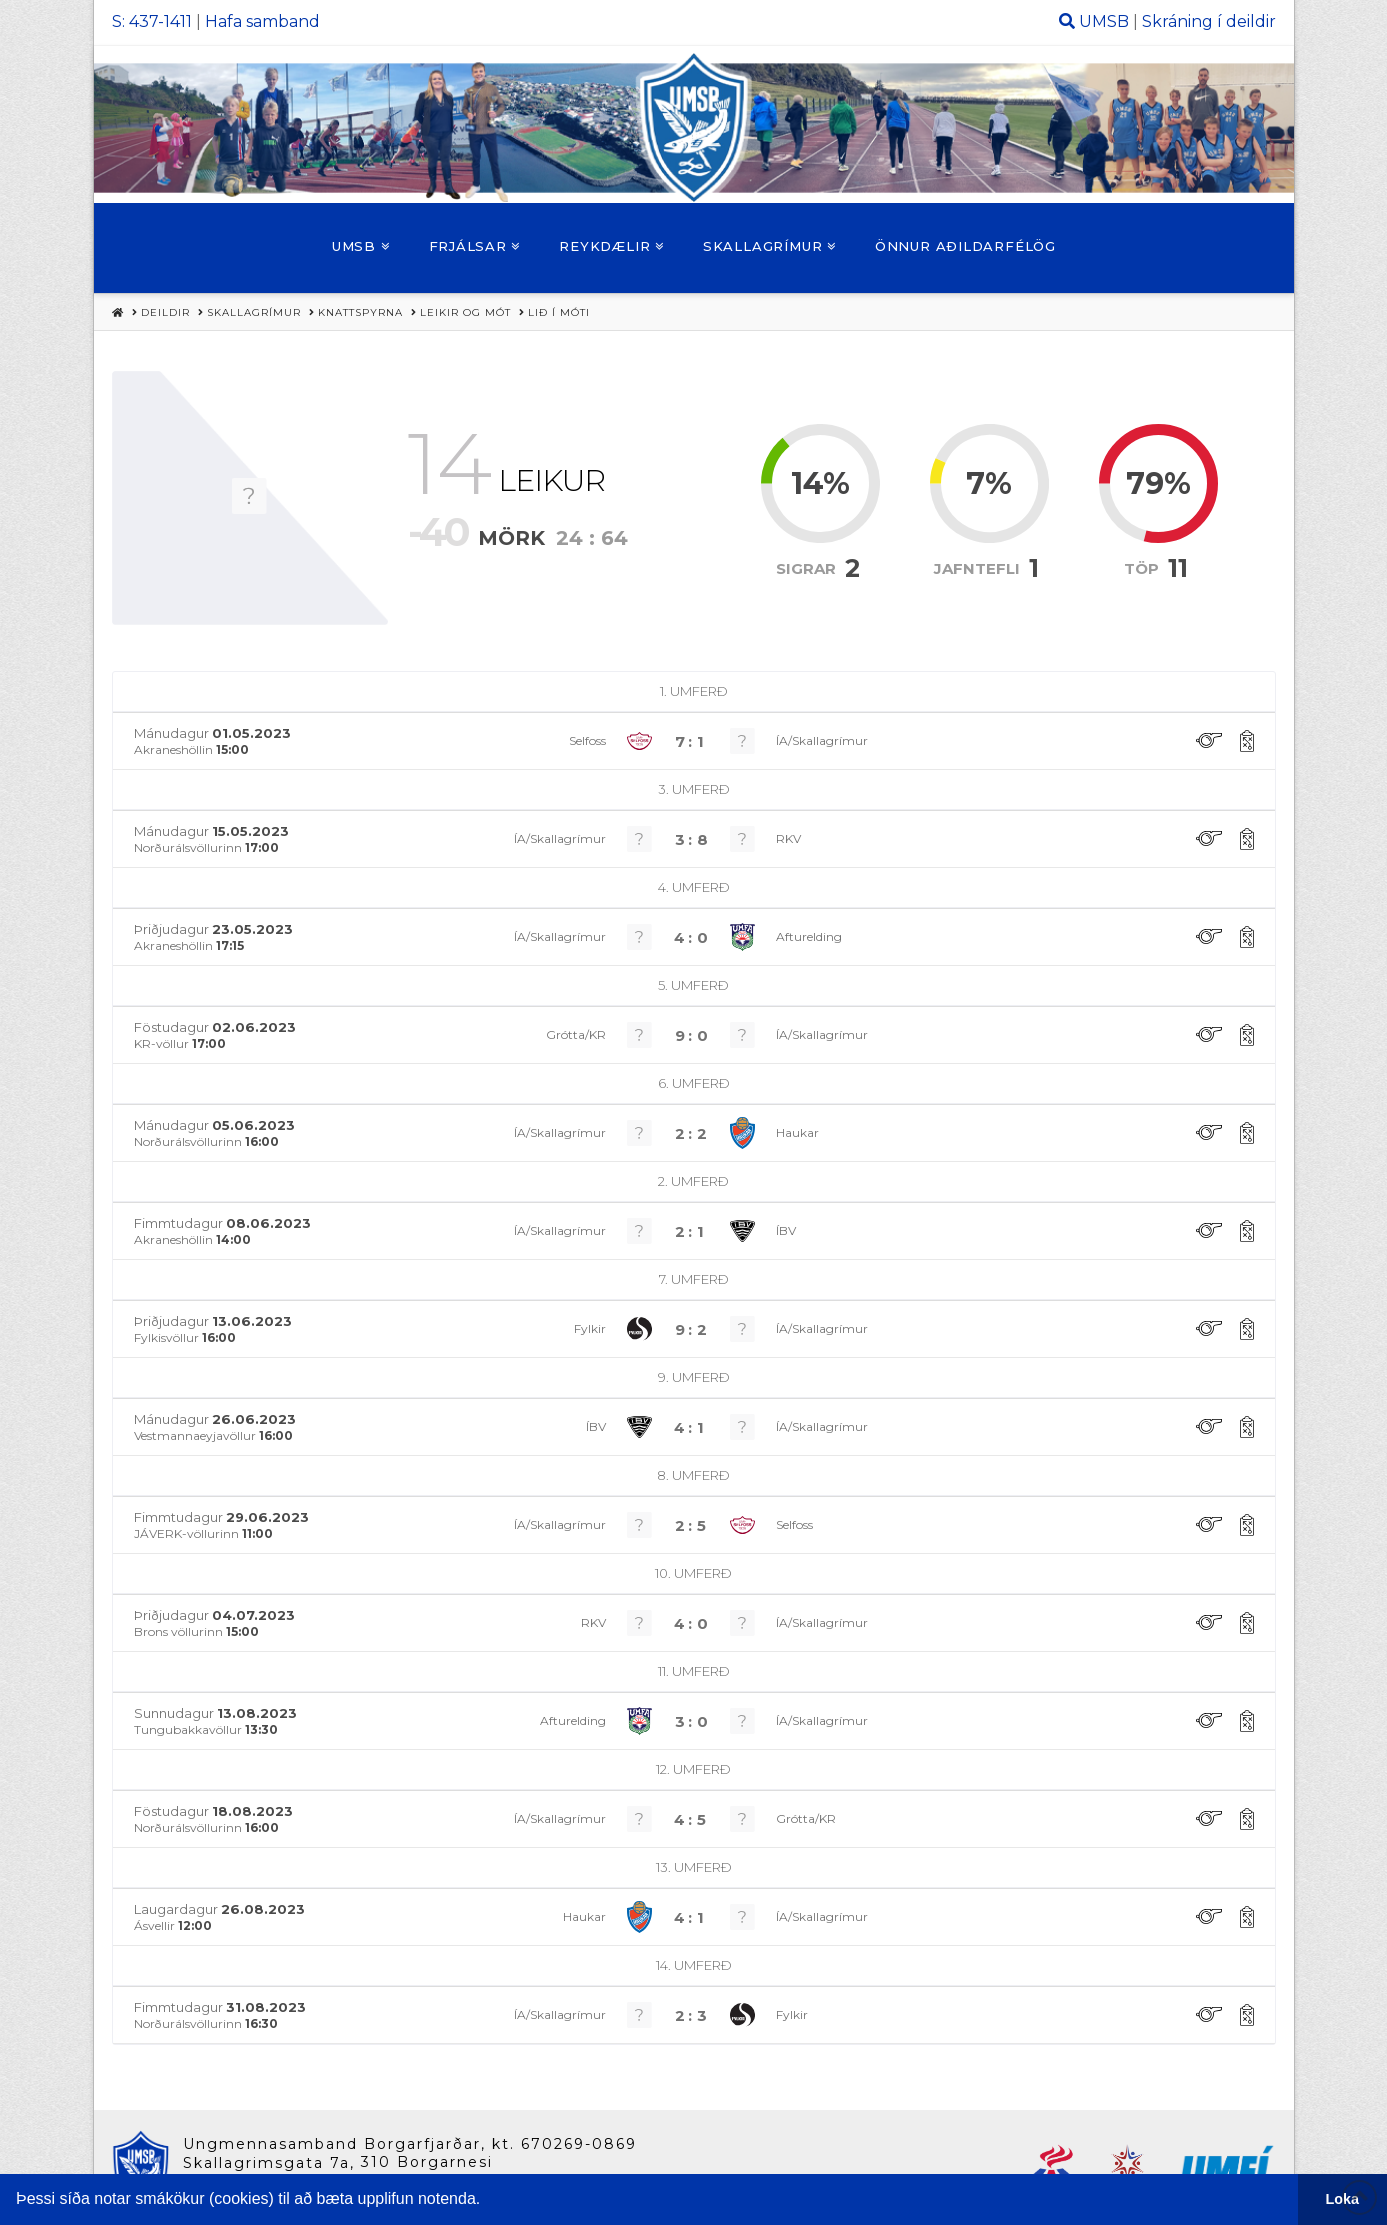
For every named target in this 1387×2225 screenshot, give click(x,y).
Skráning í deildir (1209, 21)
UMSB (1104, 21)
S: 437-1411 (152, 21)
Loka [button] (1343, 2199)
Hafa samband (262, 21)
